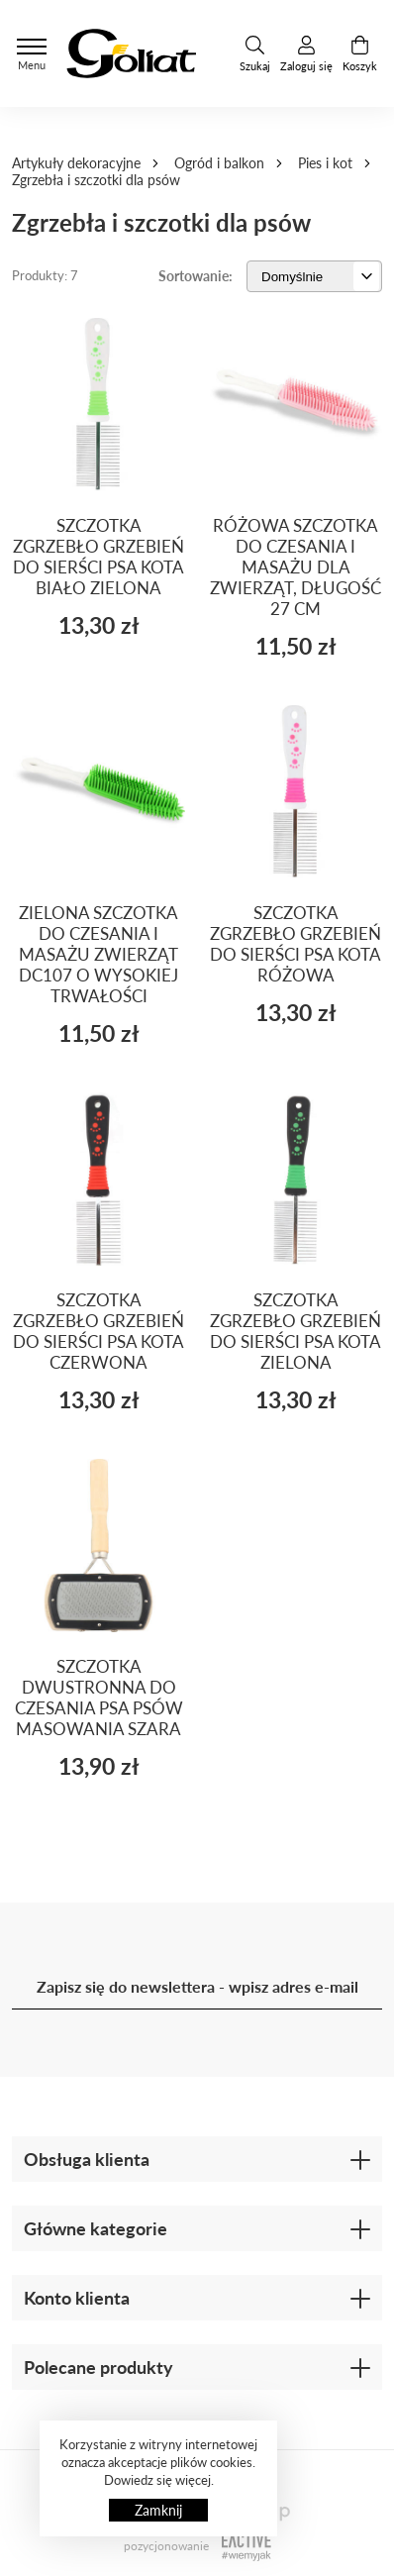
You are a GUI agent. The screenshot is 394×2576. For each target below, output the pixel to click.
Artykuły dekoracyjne (76, 163)
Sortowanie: (195, 275)
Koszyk (360, 54)
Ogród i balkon (219, 163)
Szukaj (255, 54)
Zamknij (158, 2510)
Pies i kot (325, 163)
